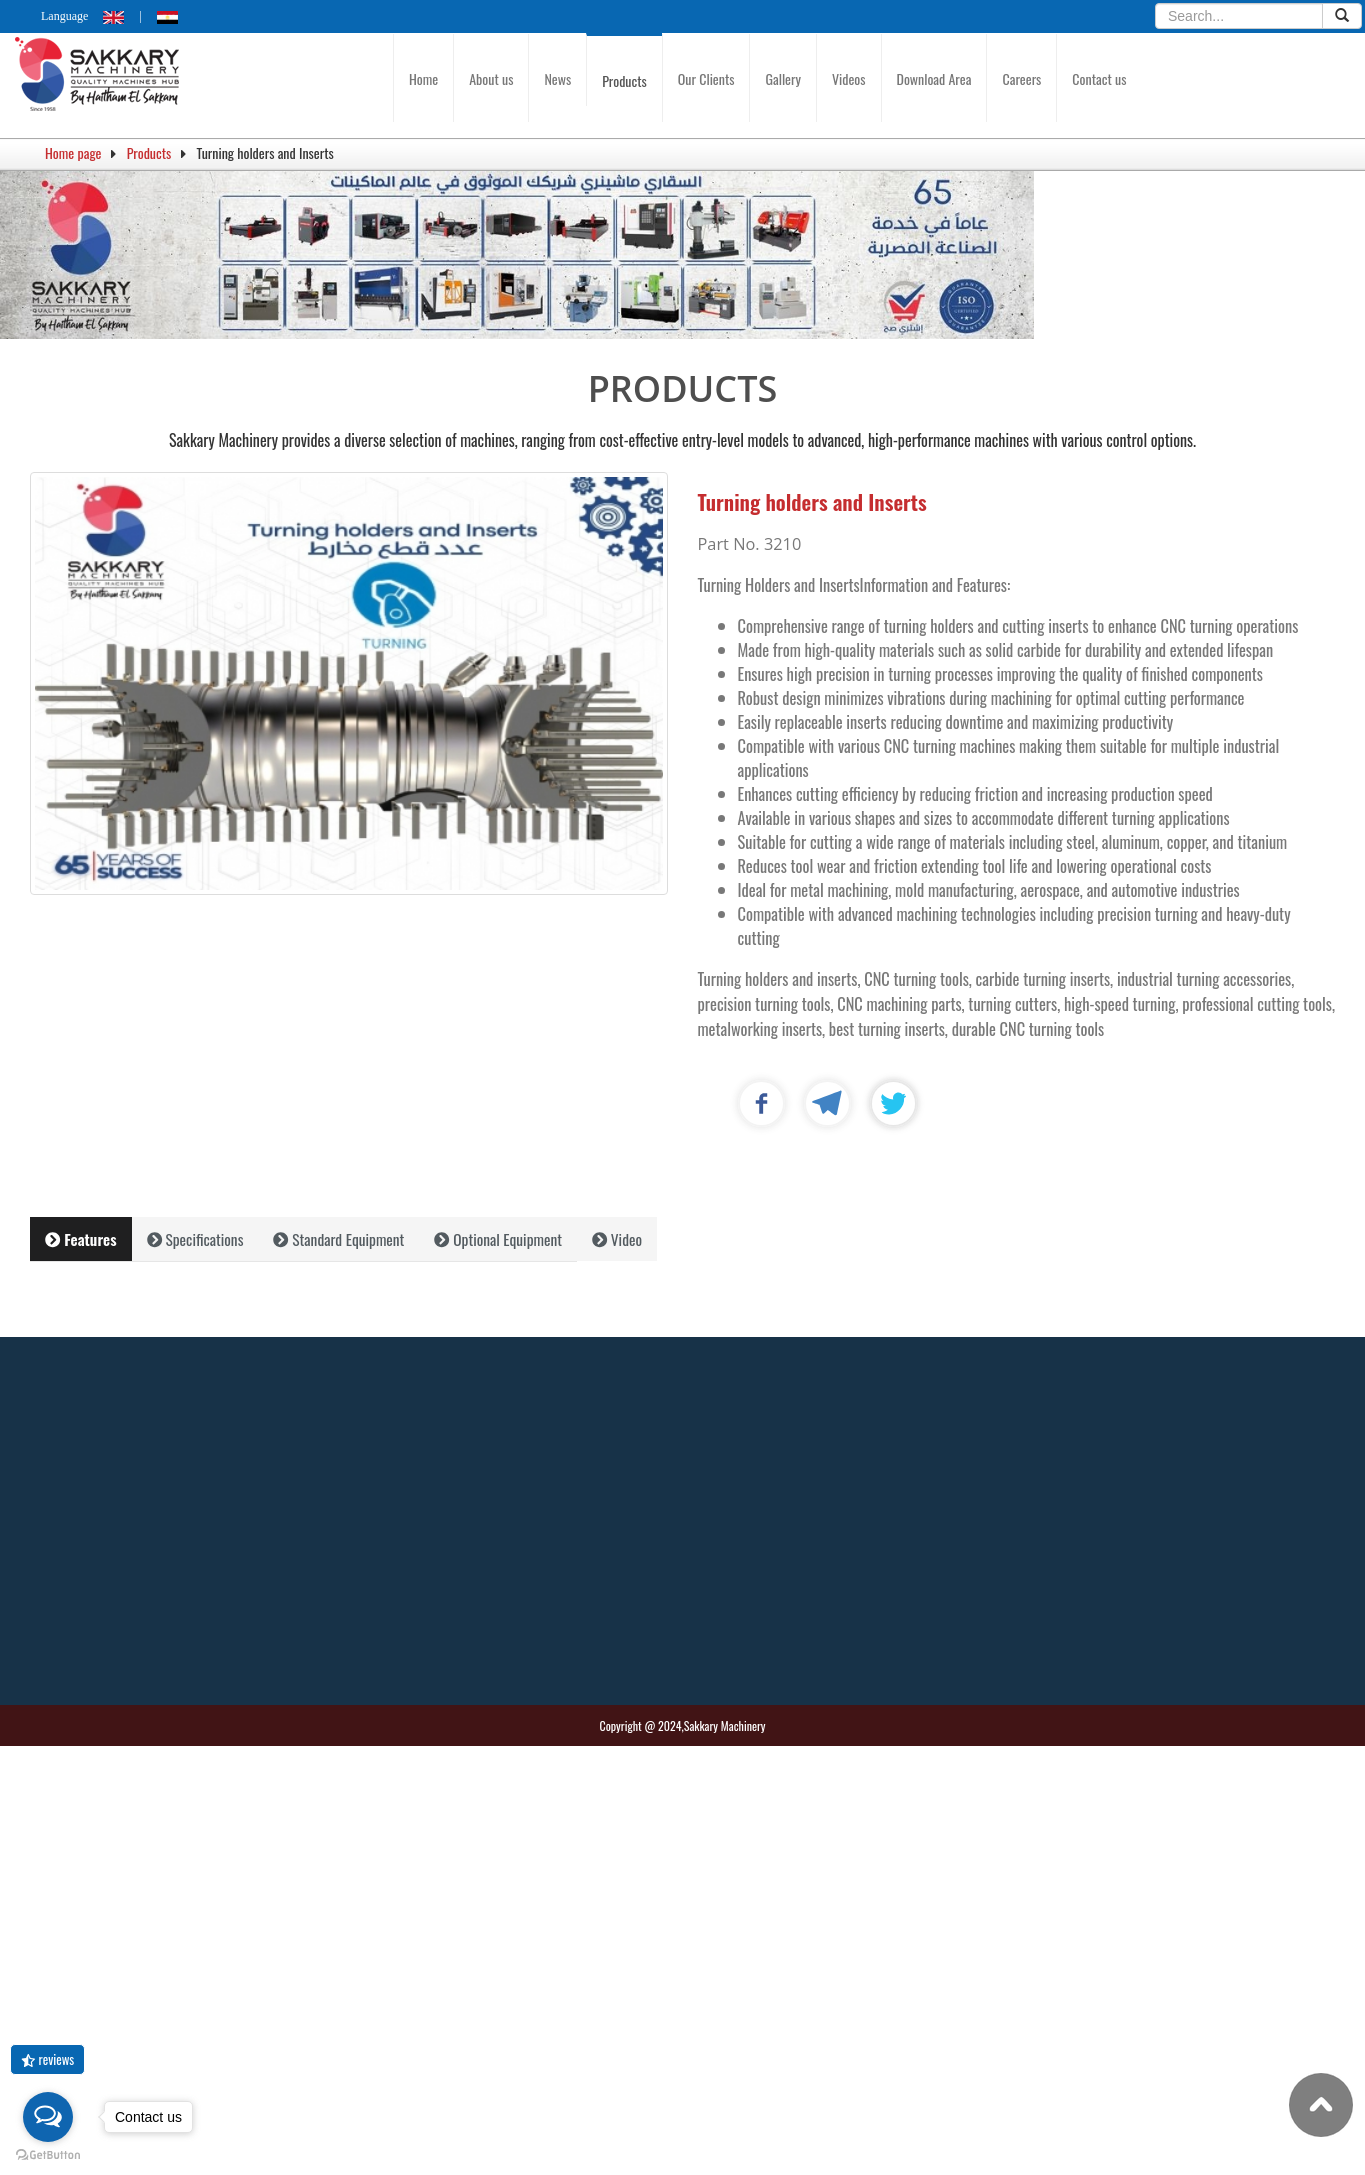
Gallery (783, 78)
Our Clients (706, 78)
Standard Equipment (338, 1239)
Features (81, 1239)
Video (617, 1239)
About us (491, 78)
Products (624, 80)
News (557, 78)
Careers (1021, 78)
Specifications (195, 1239)
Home (423, 78)
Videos (849, 78)
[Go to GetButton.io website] (48, 2155)
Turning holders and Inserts (812, 501)
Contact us (1099, 78)
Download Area (934, 78)
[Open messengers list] (48, 2117)
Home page (73, 152)
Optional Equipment (498, 1239)
